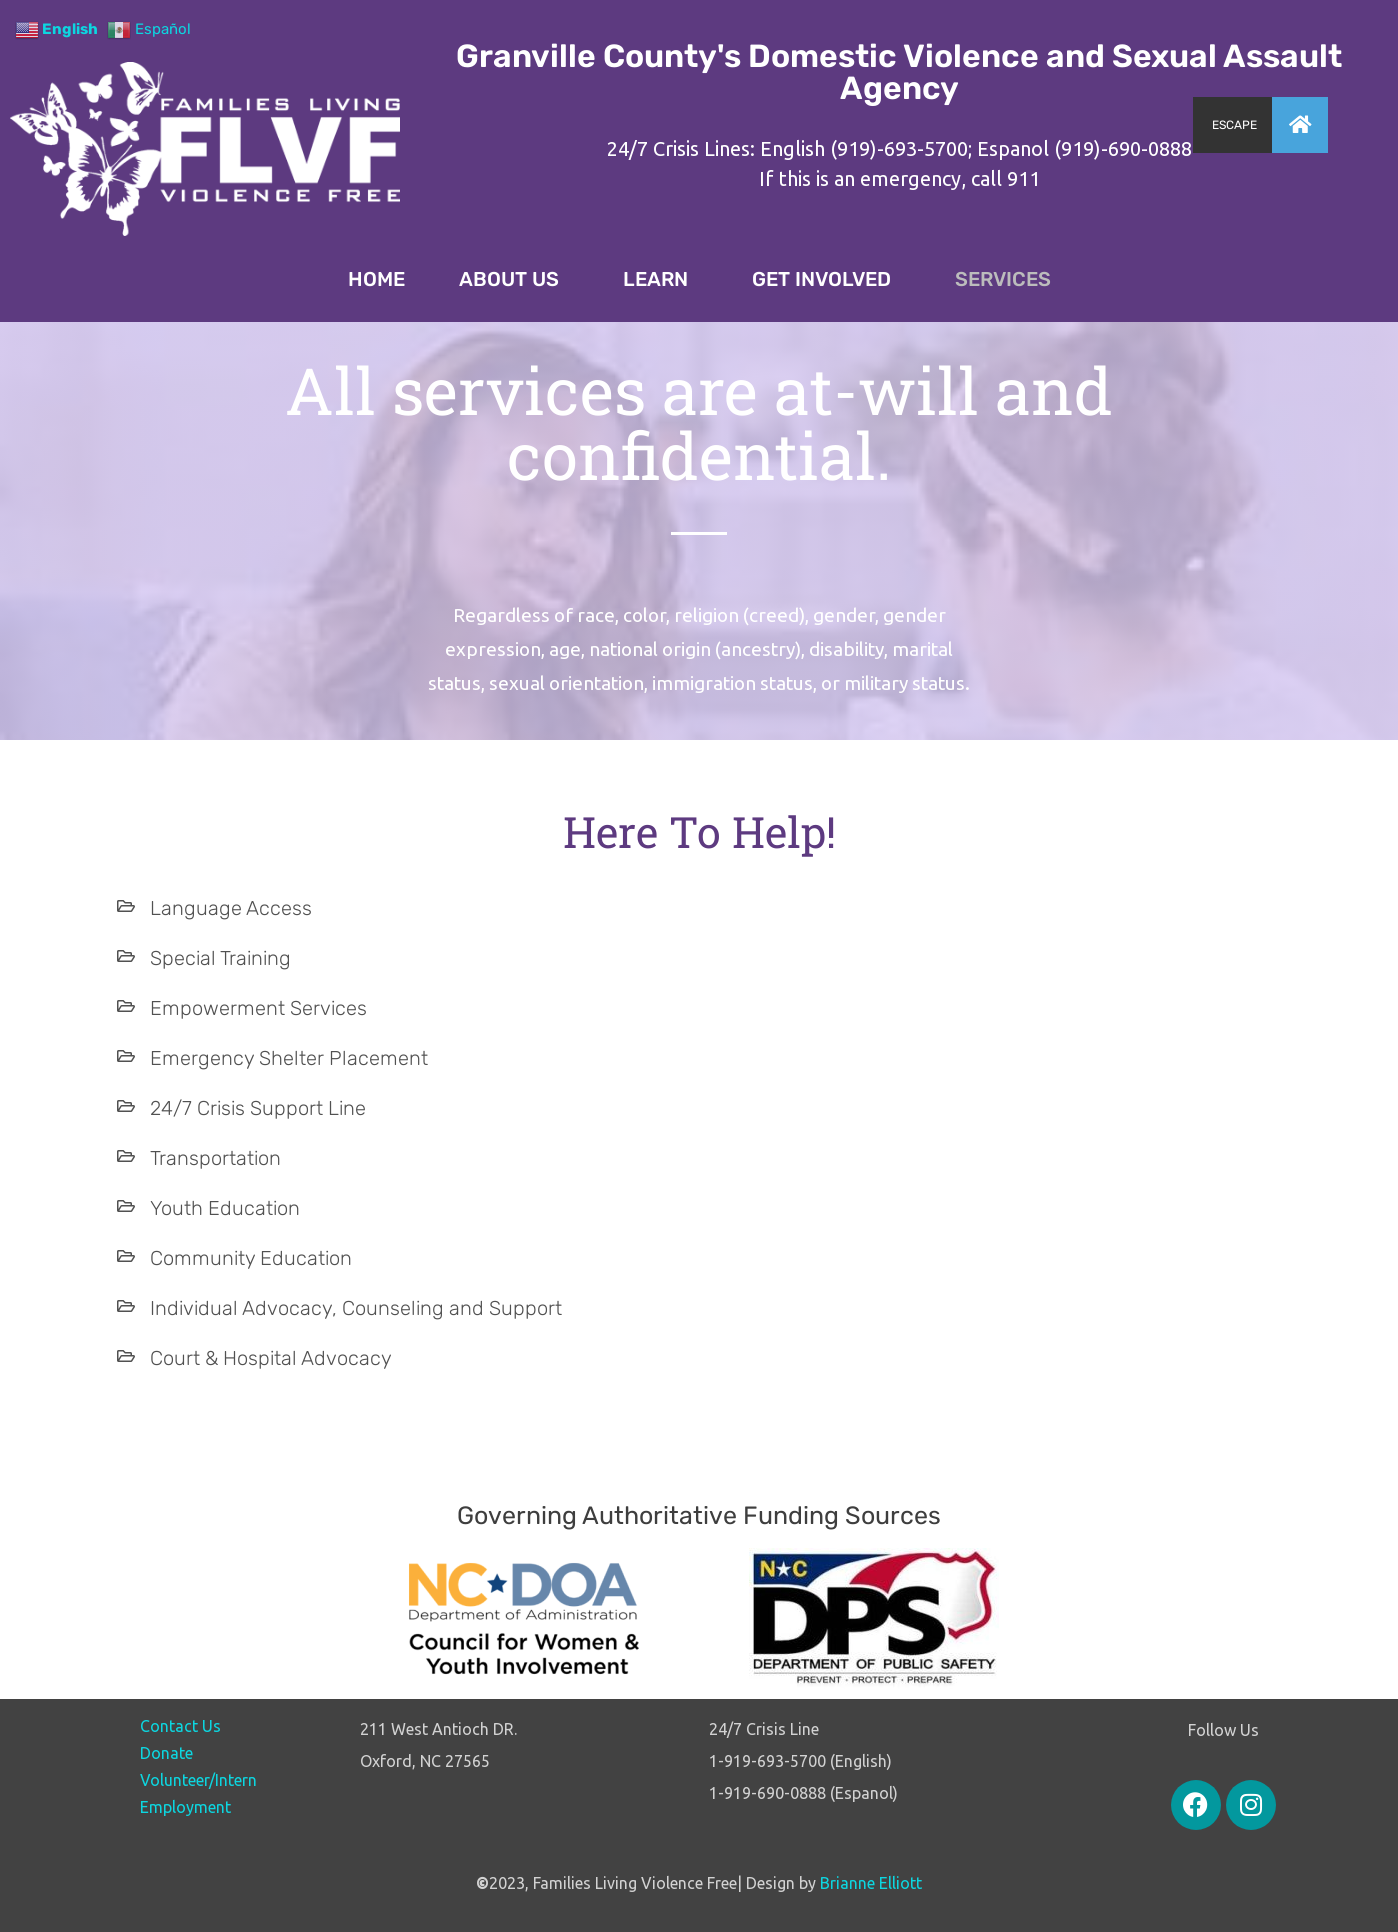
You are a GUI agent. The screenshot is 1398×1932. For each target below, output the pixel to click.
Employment (185, 1807)
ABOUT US (514, 279)
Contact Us (180, 1726)
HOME (376, 279)
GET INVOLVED (826, 279)
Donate (166, 1753)
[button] (1300, 125)
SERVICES (1003, 279)
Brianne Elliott (871, 1883)
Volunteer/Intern (198, 1780)
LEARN (660, 279)
